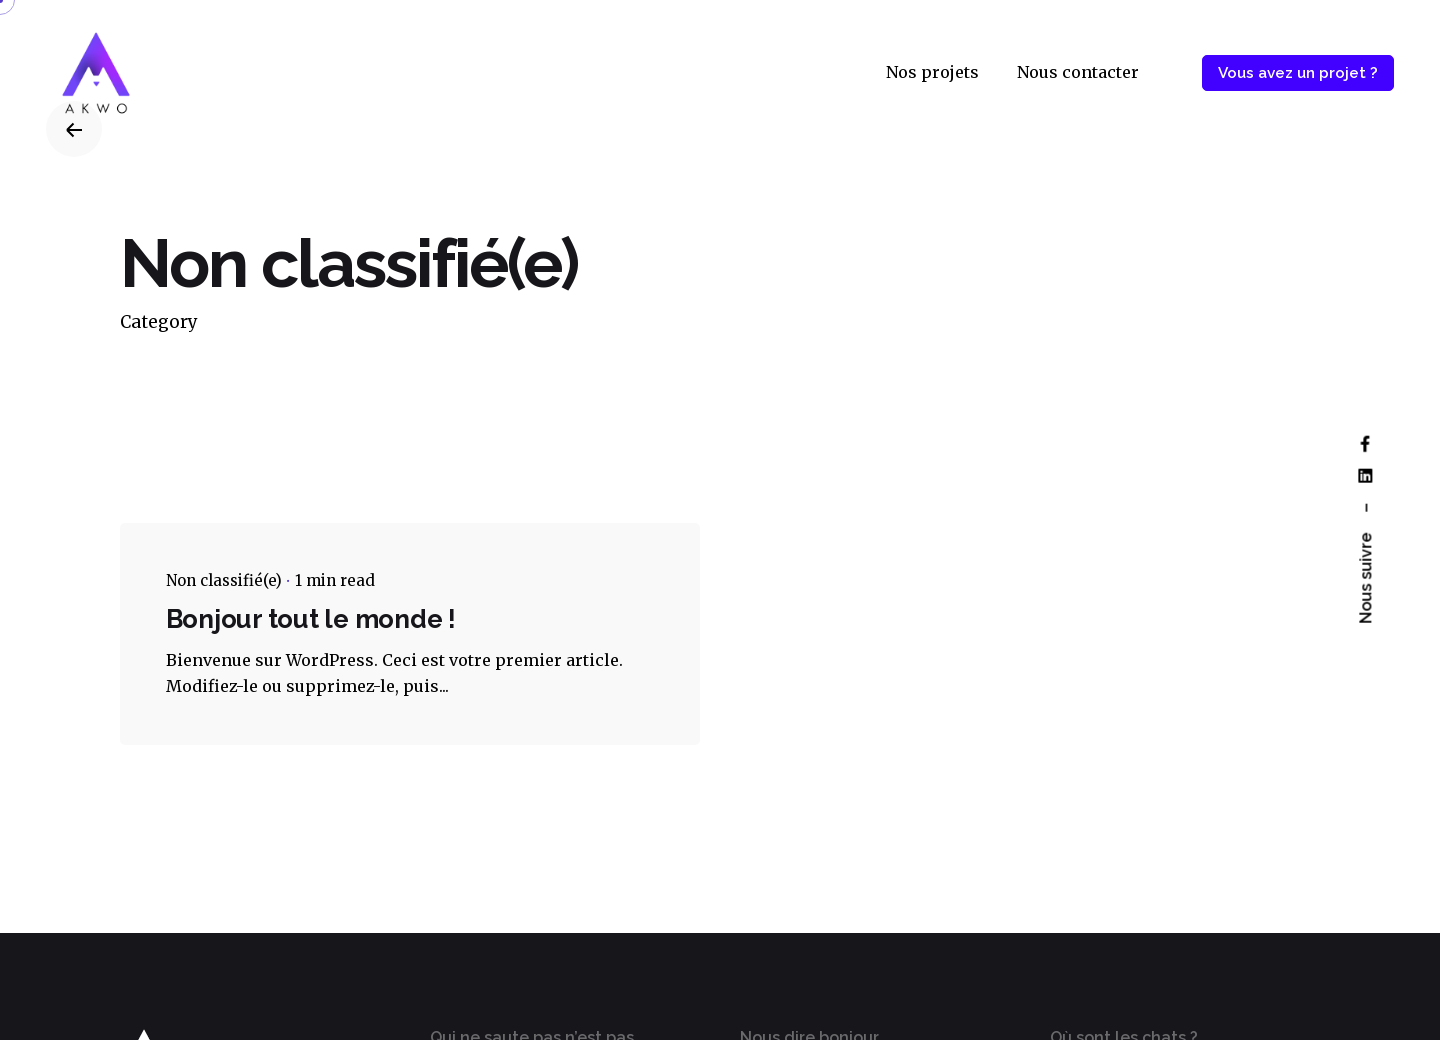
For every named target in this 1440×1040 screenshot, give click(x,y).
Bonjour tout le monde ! (311, 619)
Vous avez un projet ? (1298, 73)
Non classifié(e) (224, 580)
